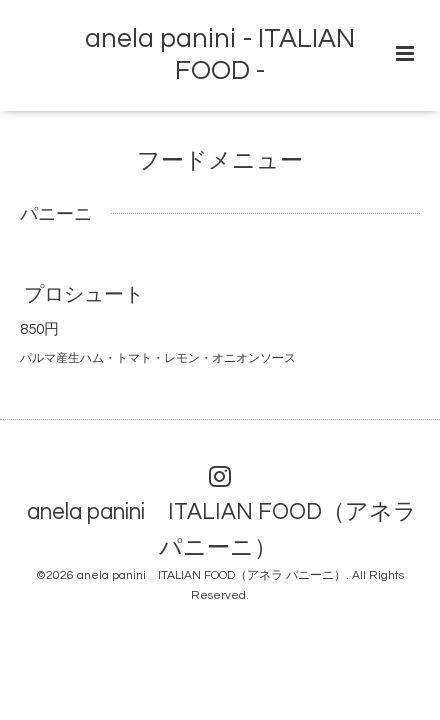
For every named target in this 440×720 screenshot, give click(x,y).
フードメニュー (220, 161)
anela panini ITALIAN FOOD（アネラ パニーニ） (222, 529)
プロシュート (84, 295)
